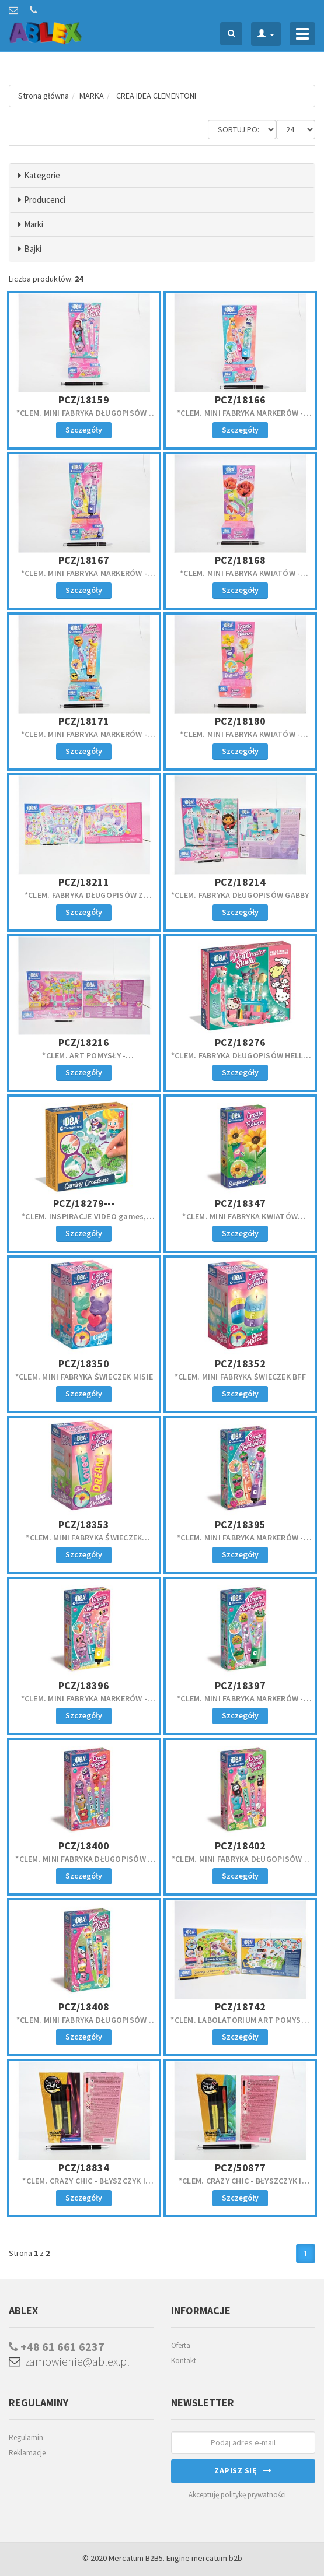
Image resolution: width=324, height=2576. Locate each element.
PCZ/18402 (240, 1845)
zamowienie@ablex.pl (69, 2361)
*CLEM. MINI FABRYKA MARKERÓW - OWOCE (240, 1542)
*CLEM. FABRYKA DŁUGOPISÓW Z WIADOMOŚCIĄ (84, 900)
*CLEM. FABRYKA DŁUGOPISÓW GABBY (240, 895)
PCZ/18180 (240, 721)
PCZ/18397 (240, 1685)
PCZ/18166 (240, 399)
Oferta (180, 2345)
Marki (33, 224)
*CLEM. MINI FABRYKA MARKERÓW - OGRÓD (240, 1703)
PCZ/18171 (83, 721)
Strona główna (43, 95)
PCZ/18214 (240, 882)
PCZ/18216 (83, 1042)
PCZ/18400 (83, 1845)
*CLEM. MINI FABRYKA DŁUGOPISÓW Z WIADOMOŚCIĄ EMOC (83, 1864)
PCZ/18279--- (83, 1203)
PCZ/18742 (240, 2006)
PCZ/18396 (83, 1685)
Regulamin (26, 2437)
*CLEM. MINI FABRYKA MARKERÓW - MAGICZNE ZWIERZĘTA (84, 578)
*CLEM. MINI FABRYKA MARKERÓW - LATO (84, 739)
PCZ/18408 (83, 2006)
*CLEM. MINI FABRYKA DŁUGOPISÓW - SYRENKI (84, 418)
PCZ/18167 (83, 560)
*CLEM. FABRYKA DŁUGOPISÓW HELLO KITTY (240, 1060)
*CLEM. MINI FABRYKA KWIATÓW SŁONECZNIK (240, 1221)
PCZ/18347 (240, 1203)
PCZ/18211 (83, 882)
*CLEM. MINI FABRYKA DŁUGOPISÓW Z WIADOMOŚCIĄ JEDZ (240, 1864)
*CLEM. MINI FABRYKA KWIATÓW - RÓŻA (240, 578)
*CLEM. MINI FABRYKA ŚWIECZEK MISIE (84, 1376)
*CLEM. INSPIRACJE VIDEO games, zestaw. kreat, (84, 1221)
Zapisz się (242, 2470)
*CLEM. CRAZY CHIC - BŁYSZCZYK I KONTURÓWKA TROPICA (240, 2185)
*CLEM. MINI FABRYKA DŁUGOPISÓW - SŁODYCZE (84, 2025)
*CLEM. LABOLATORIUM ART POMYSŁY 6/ (239, 2025)
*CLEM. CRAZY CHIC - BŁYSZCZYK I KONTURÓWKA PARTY (83, 2185)
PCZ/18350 (83, 1363)
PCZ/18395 (240, 1524)
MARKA (91, 95)
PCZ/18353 (83, 1524)
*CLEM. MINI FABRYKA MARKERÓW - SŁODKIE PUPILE (240, 418)
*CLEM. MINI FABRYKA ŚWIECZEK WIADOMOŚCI (84, 1542)
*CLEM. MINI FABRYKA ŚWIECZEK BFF (240, 1376)
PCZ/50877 (240, 2167)
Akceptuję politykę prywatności (237, 2495)
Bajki (32, 248)
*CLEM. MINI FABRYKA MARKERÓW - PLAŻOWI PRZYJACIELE (84, 1703)
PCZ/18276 (240, 1042)
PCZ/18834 (83, 2167)
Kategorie (42, 175)
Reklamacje (27, 2453)
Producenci (44, 199)
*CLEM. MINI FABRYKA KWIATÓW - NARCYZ (240, 739)
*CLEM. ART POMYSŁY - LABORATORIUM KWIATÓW (84, 1060)
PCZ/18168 (240, 560)
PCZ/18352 (240, 1363)
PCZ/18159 (83, 399)
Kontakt (183, 2361)
